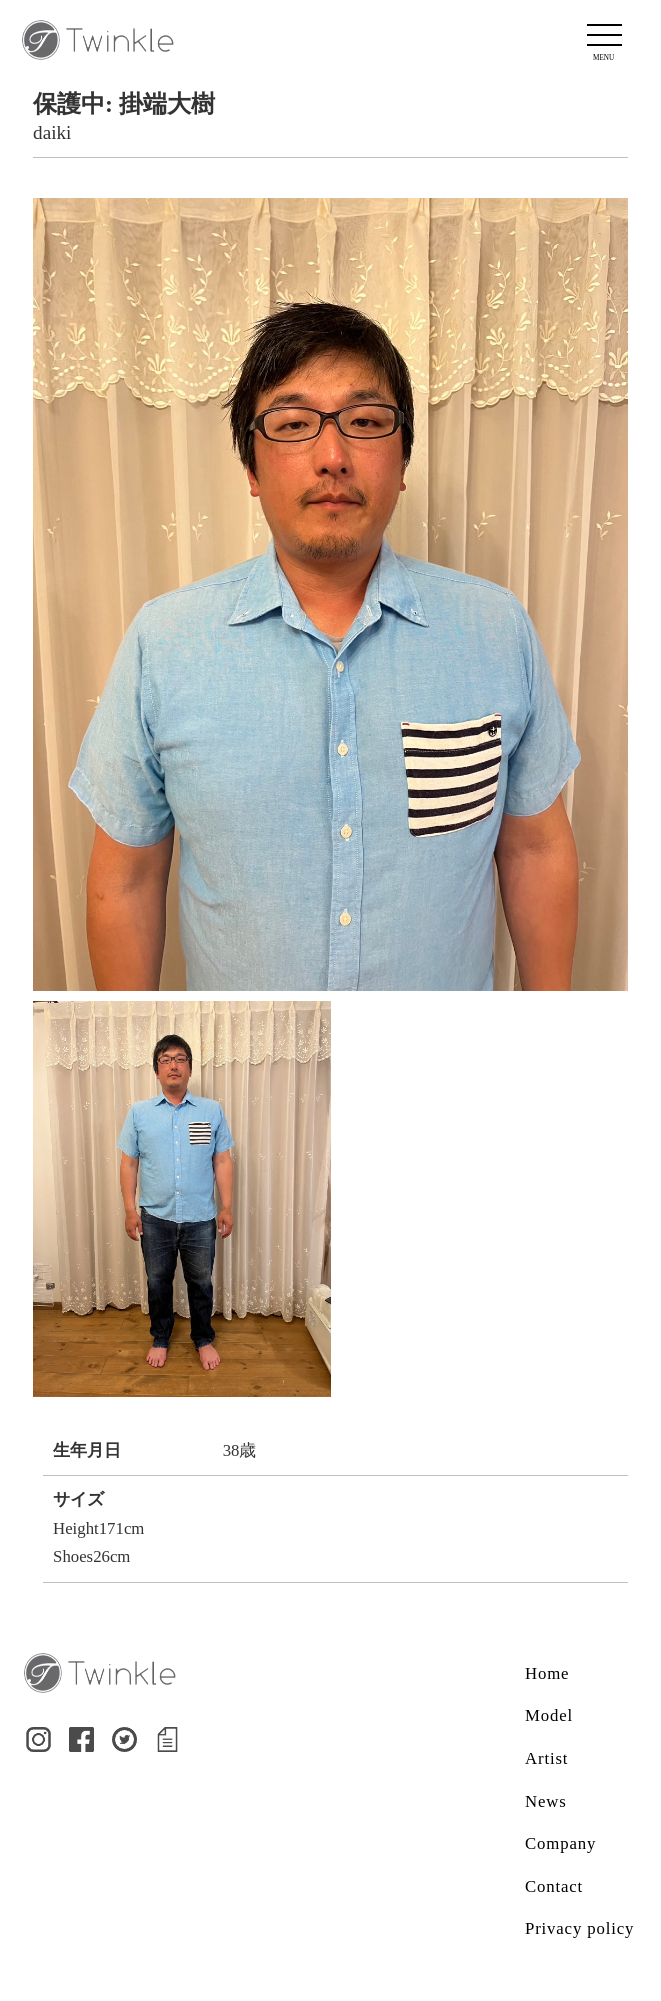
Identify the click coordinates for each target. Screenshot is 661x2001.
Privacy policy (579, 1928)
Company (560, 1843)
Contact (554, 1886)
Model (549, 1715)
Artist (546, 1758)
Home (547, 1673)
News (546, 1801)
